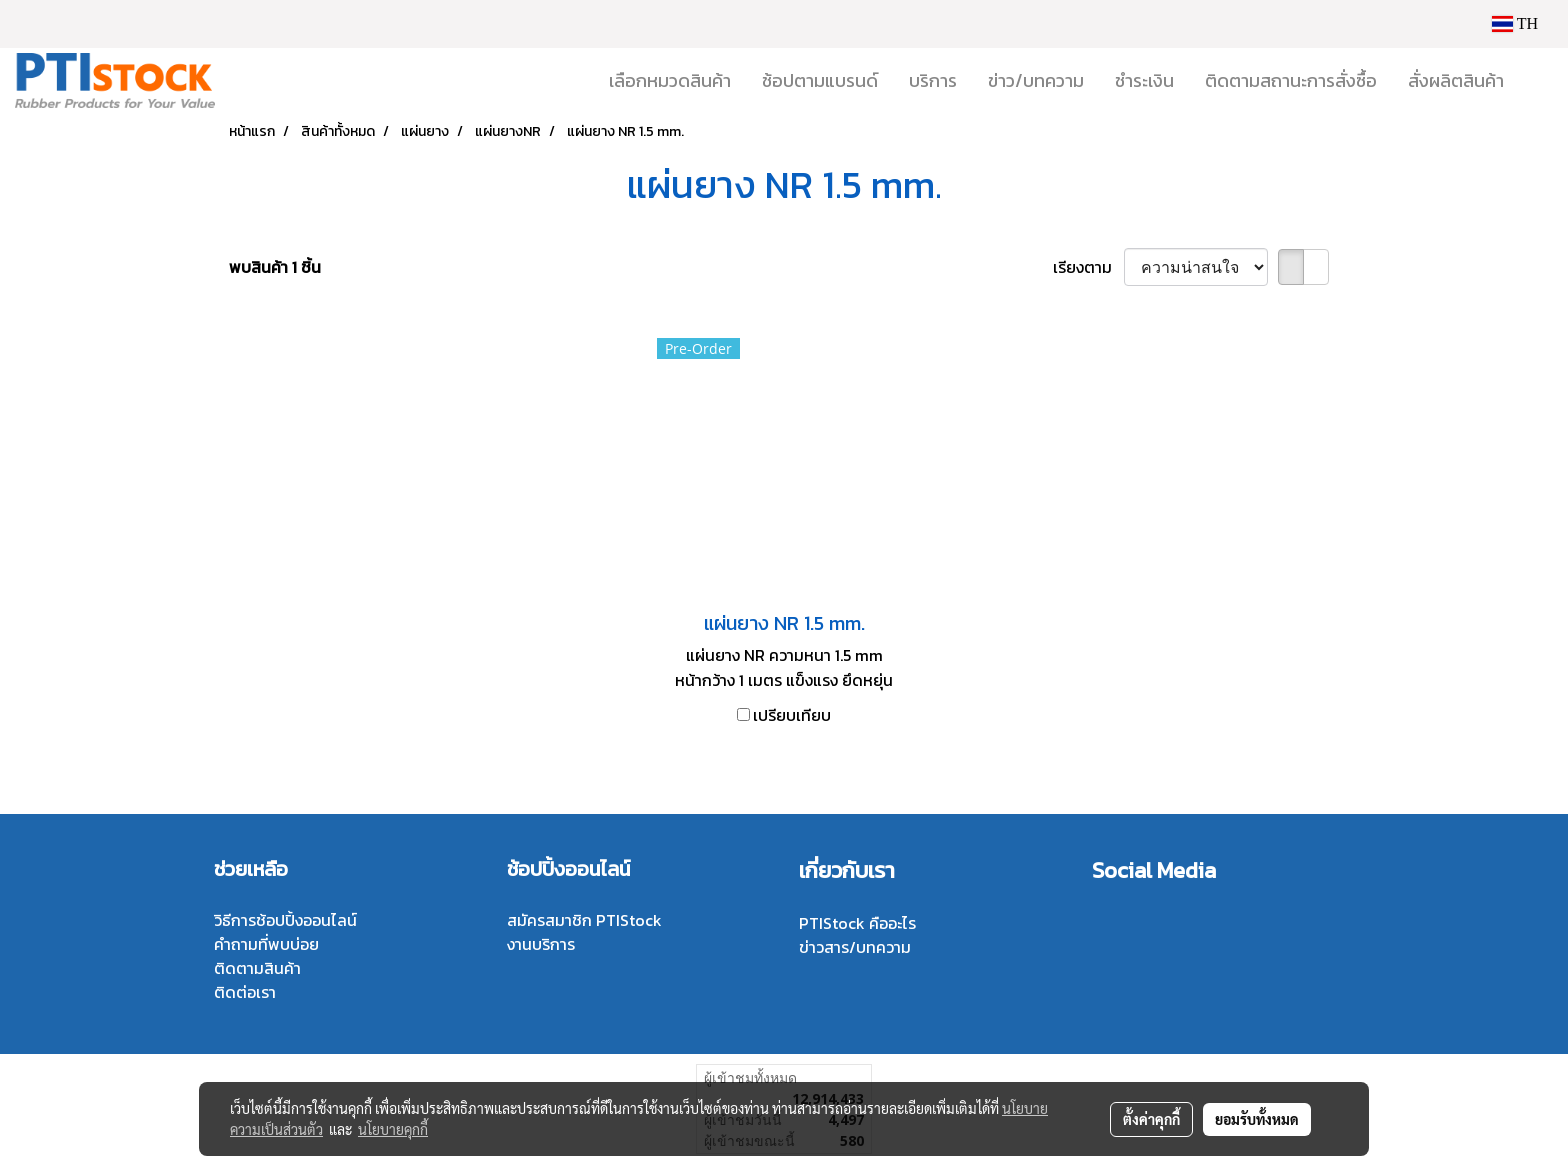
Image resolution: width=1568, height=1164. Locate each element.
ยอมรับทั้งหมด (1257, 1119)
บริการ (933, 80)
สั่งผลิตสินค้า (1456, 80)
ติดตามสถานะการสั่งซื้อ (1291, 80)
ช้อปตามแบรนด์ (820, 80)
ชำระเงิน (1144, 80)
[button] (1537, 81)
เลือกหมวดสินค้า (670, 80)
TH (1515, 23)
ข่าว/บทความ (1036, 80)
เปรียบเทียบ (792, 715)
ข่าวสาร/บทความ (855, 947)
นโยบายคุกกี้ (393, 1129)
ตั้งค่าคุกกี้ (1151, 1119)
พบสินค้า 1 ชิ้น (275, 267)
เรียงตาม (1088, 267)
